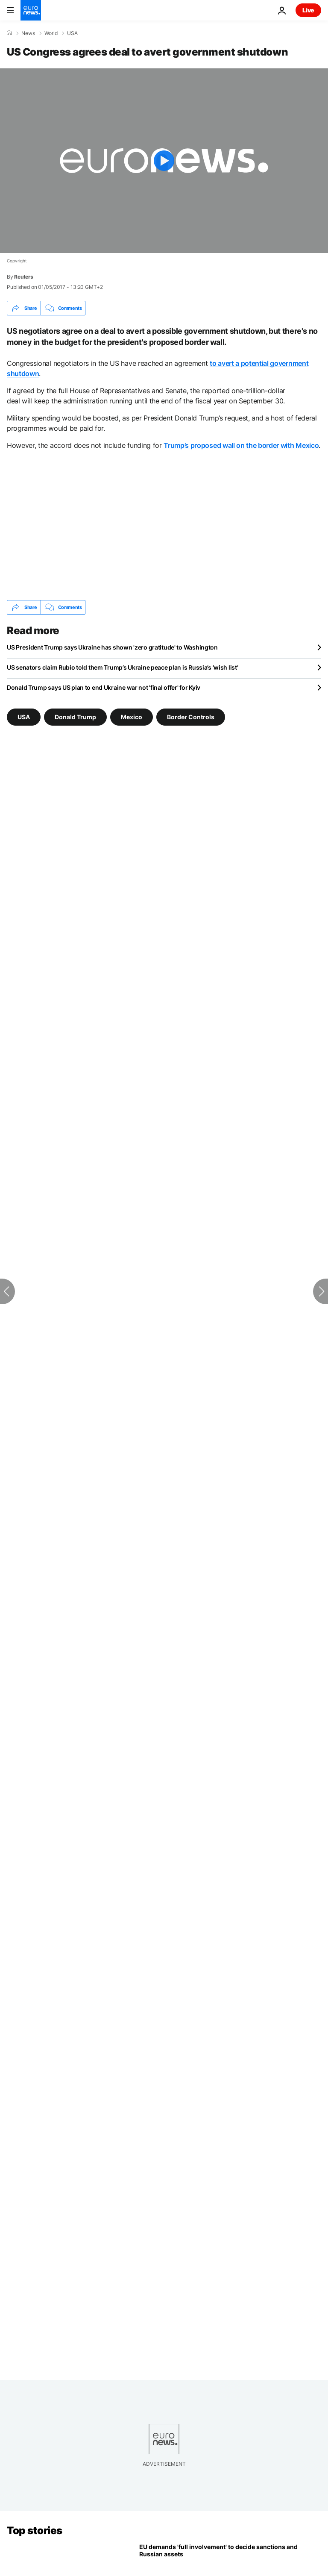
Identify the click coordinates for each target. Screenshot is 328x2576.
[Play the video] (164, 160)
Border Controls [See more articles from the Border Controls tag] (190, 716)
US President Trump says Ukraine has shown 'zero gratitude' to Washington (112, 647)
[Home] (9, 33)
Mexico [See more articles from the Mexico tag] (131, 716)
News (28, 33)
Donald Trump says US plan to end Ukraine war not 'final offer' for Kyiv (103, 687)
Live (308, 10)
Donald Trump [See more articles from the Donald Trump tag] (75, 716)
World (51, 33)
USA (72, 33)
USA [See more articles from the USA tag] (24, 716)
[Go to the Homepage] (30, 10)
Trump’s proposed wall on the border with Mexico (241, 445)
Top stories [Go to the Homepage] (34, 2530)
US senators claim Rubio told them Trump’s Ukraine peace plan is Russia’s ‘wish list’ (122, 667)
